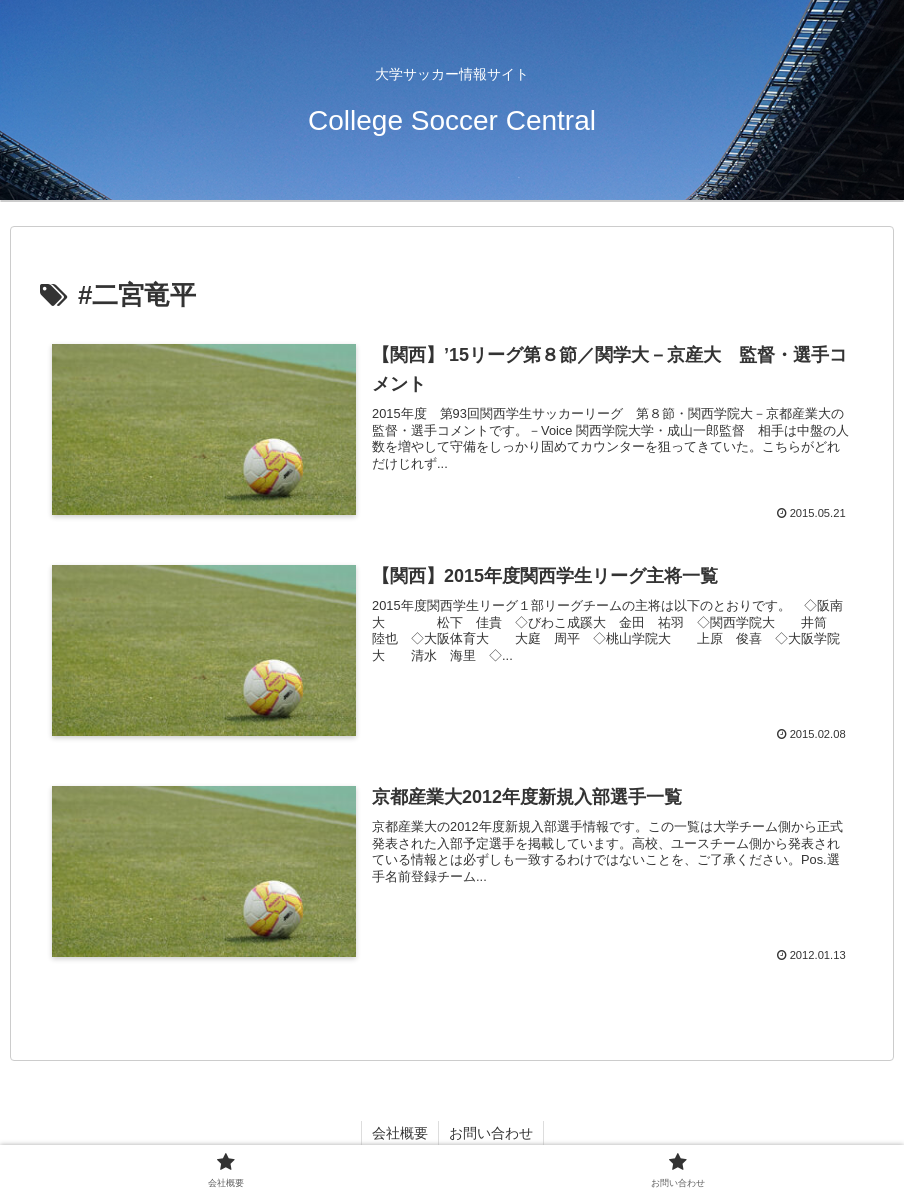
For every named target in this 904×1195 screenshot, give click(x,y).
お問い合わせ (491, 1133)
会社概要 (400, 1133)
